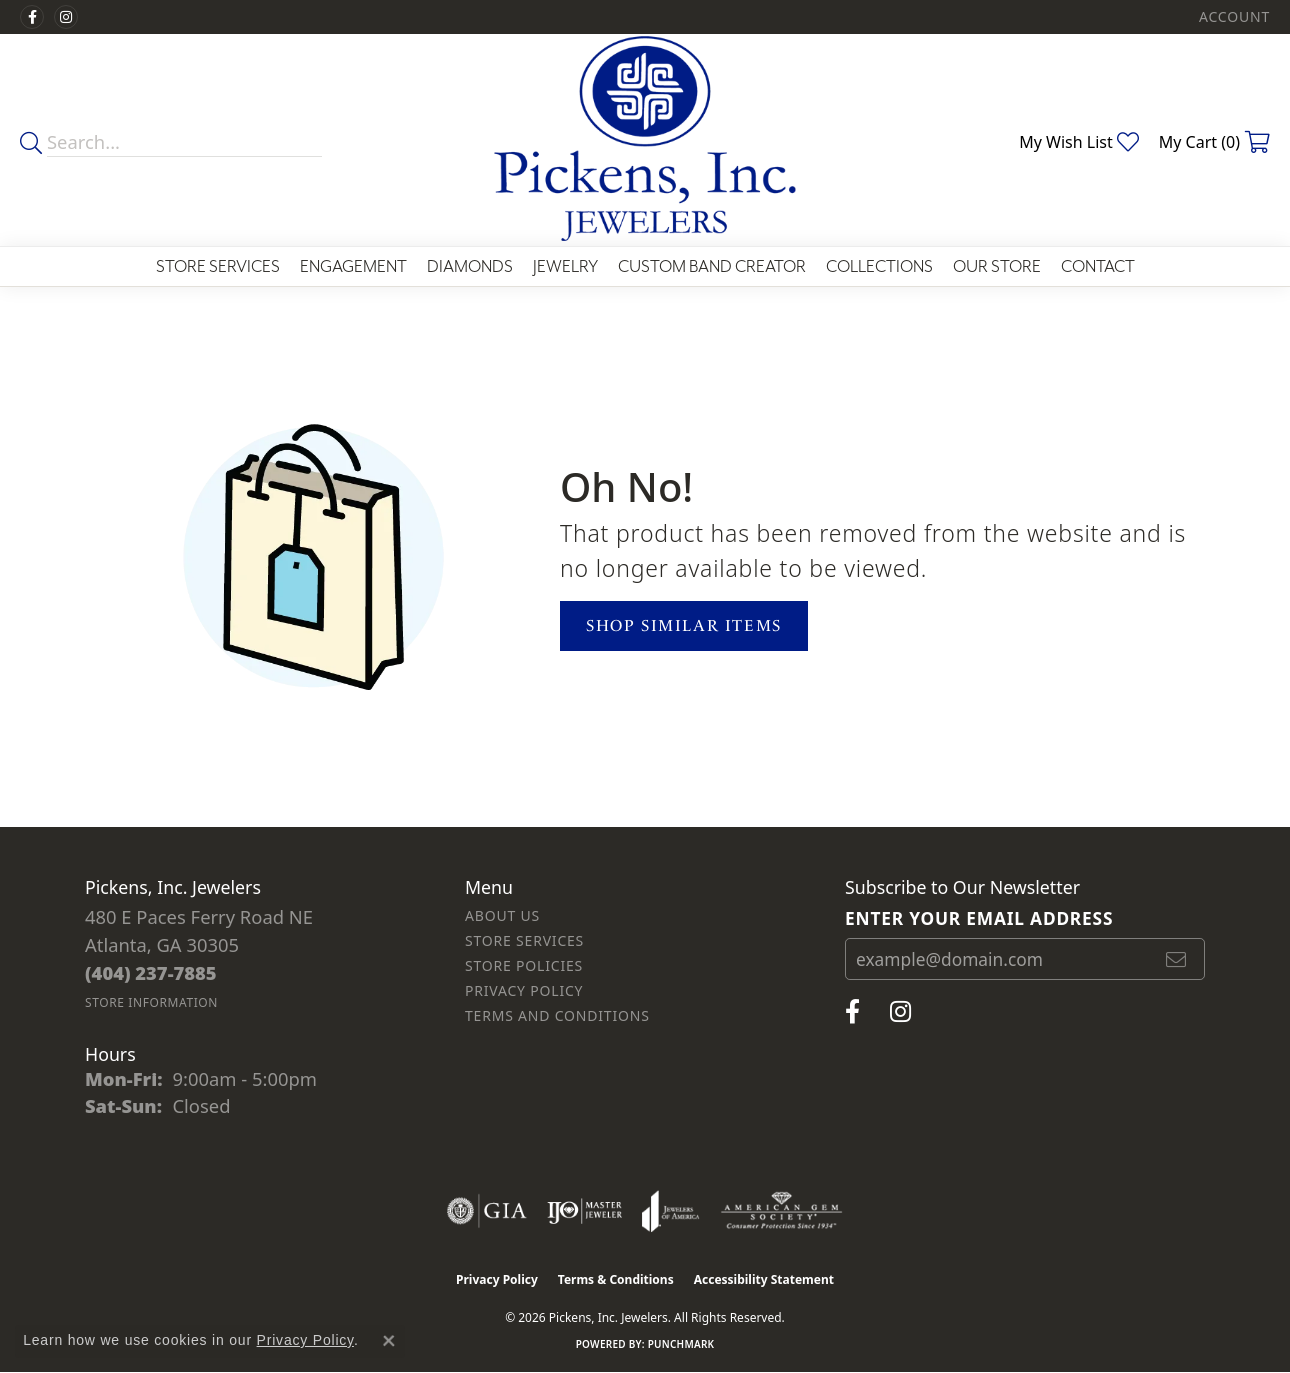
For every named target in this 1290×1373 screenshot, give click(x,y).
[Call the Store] (151, 972)
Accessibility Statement (764, 1279)
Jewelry (565, 266)
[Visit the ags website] (781, 1211)
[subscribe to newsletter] (1177, 959)
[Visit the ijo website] (584, 1211)
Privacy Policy (524, 990)
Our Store (997, 266)
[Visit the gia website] (487, 1211)
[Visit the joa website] (671, 1211)
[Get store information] (151, 1002)
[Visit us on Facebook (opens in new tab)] (32, 17)
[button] (1232, 17)
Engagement (353, 266)
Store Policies (524, 965)
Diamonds (470, 266)
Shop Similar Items (684, 625)
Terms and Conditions (557, 1015)
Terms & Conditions (616, 1279)
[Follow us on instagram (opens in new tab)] (66, 17)
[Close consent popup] (389, 1341)
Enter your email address (979, 918)
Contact (1098, 266)
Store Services (218, 266)
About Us (502, 915)
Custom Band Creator (712, 266)
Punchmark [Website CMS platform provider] (681, 1344)
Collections (879, 266)
